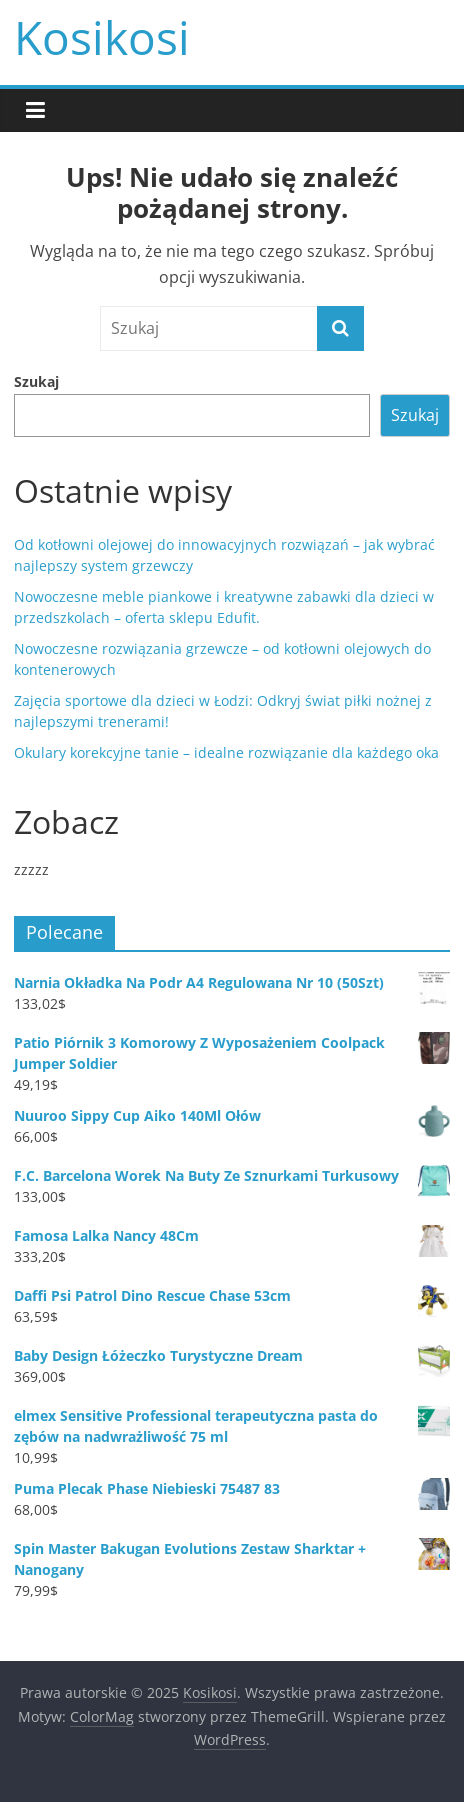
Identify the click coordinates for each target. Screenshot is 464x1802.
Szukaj (36, 381)
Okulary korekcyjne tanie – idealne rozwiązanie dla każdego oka (226, 752)
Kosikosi (102, 37)
